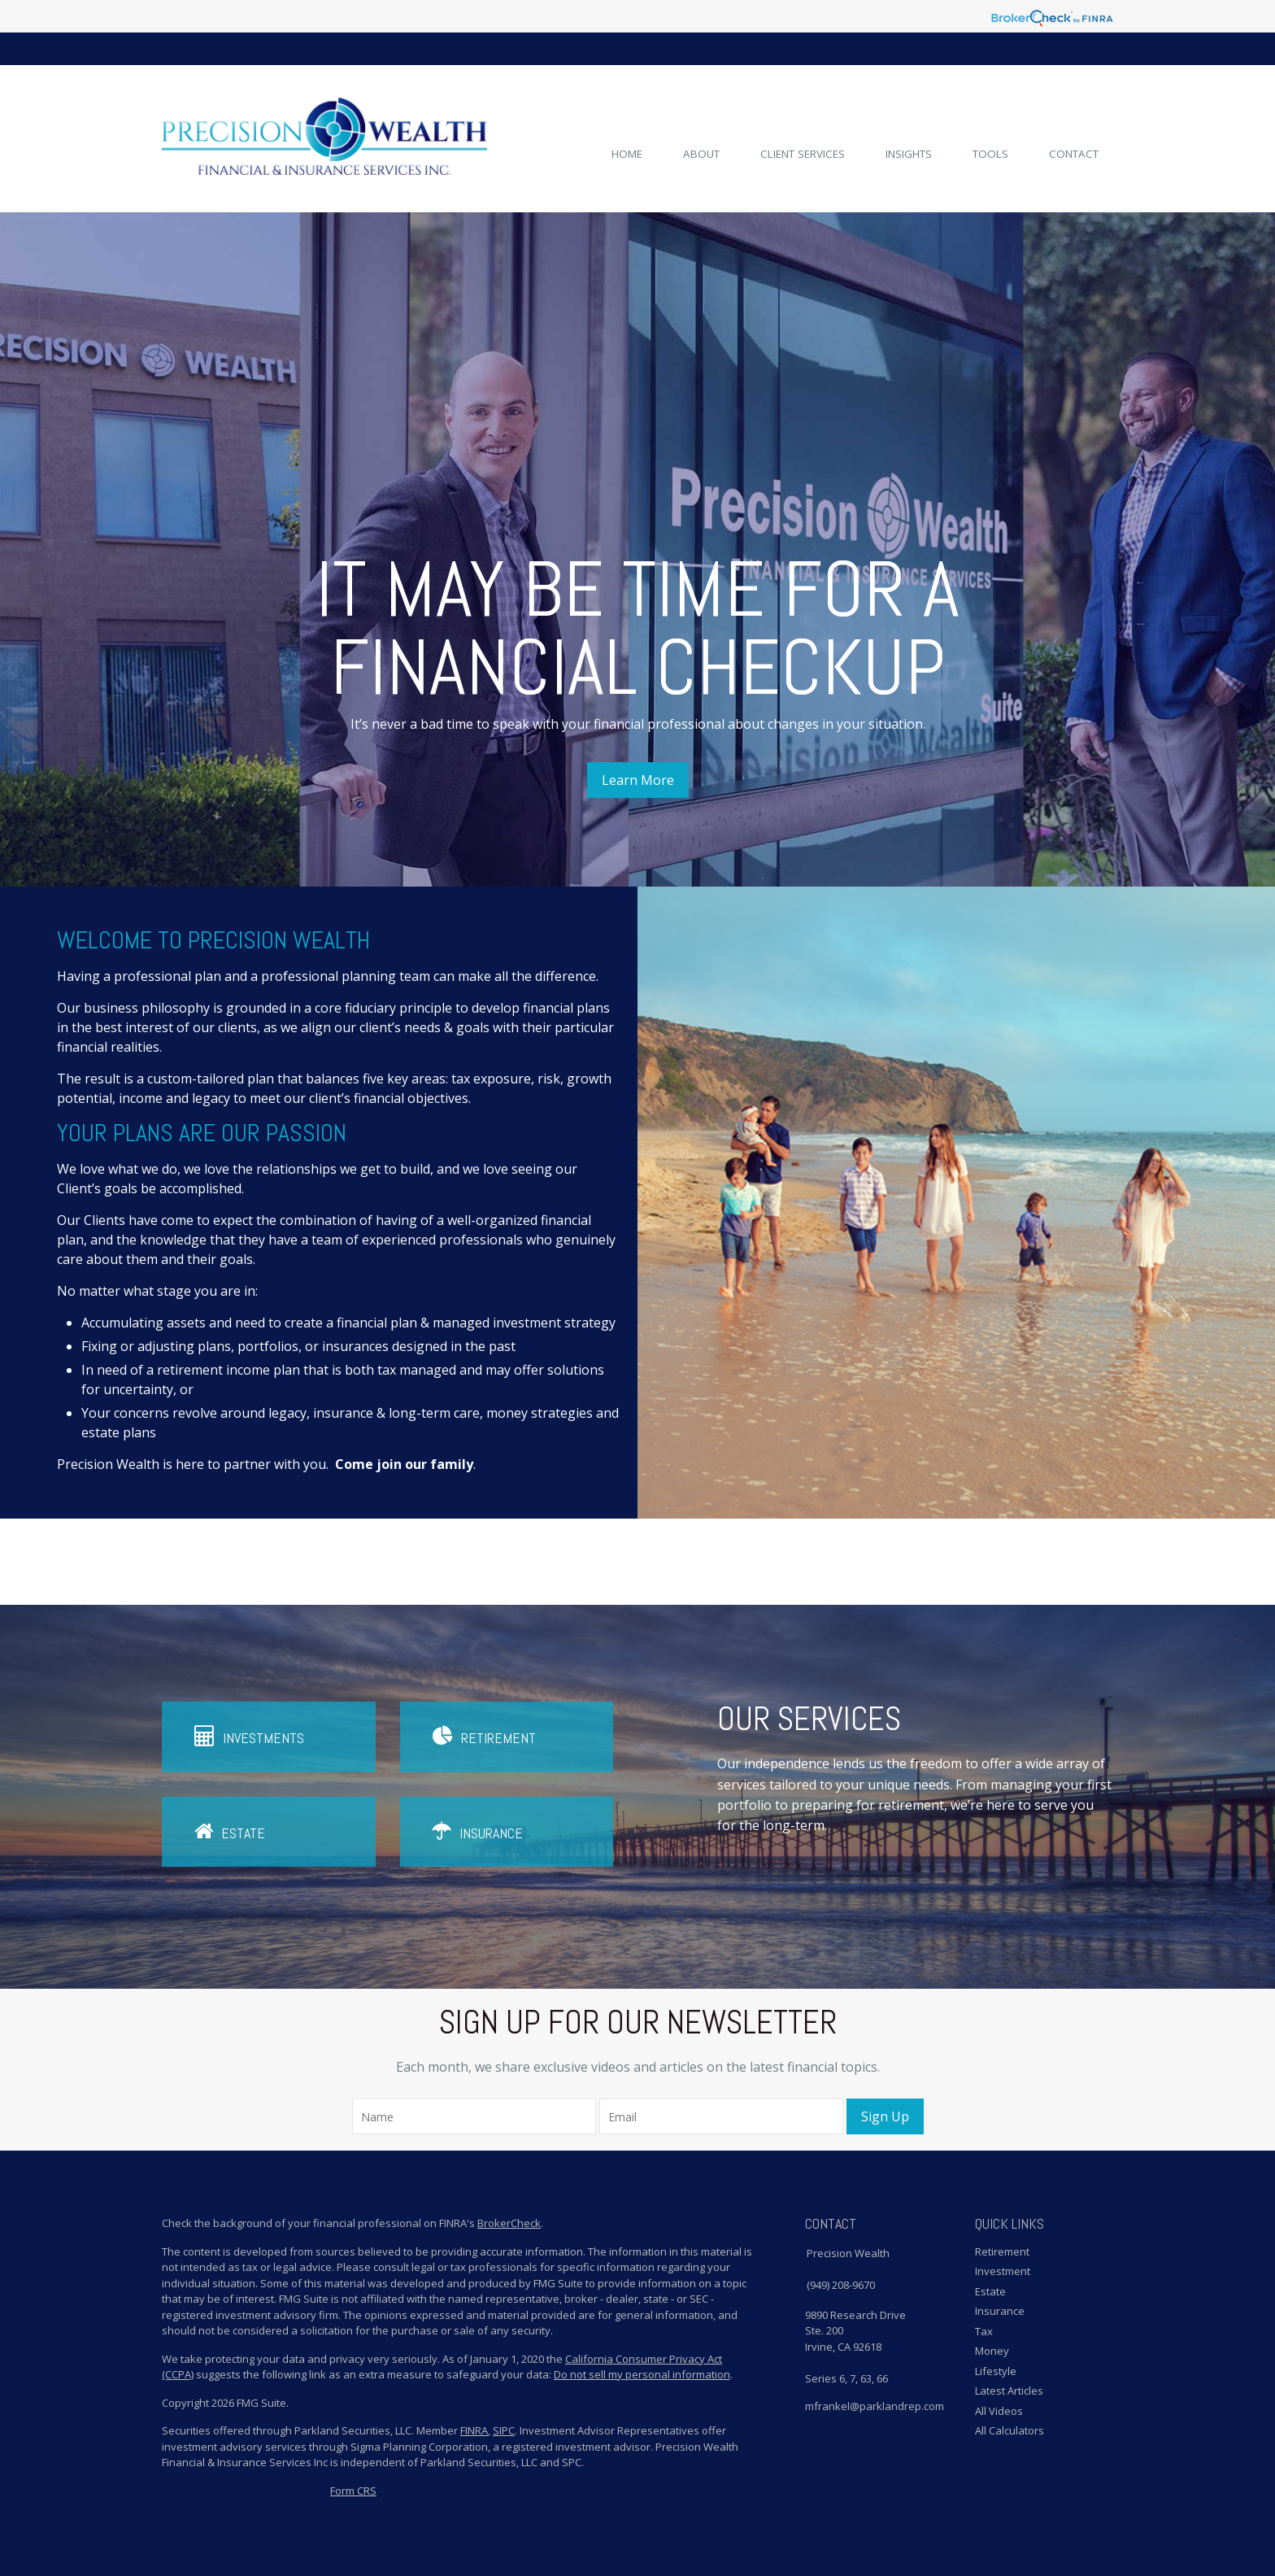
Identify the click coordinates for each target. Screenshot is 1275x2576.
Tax (984, 2331)
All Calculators (1009, 2430)
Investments (249, 1736)
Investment (1002, 2271)
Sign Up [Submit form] (885, 2116)
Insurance (478, 1831)
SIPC (504, 2430)
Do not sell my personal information (642, 2374)
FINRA (474, 2430)
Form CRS (353, 2490)
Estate (229, 1831)
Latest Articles (1009, 2390)
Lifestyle (995, 2371)
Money (992, 2350)
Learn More (638, 780)
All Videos (999, 2411)
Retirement (484, 1736)
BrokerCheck (509, 2223)
